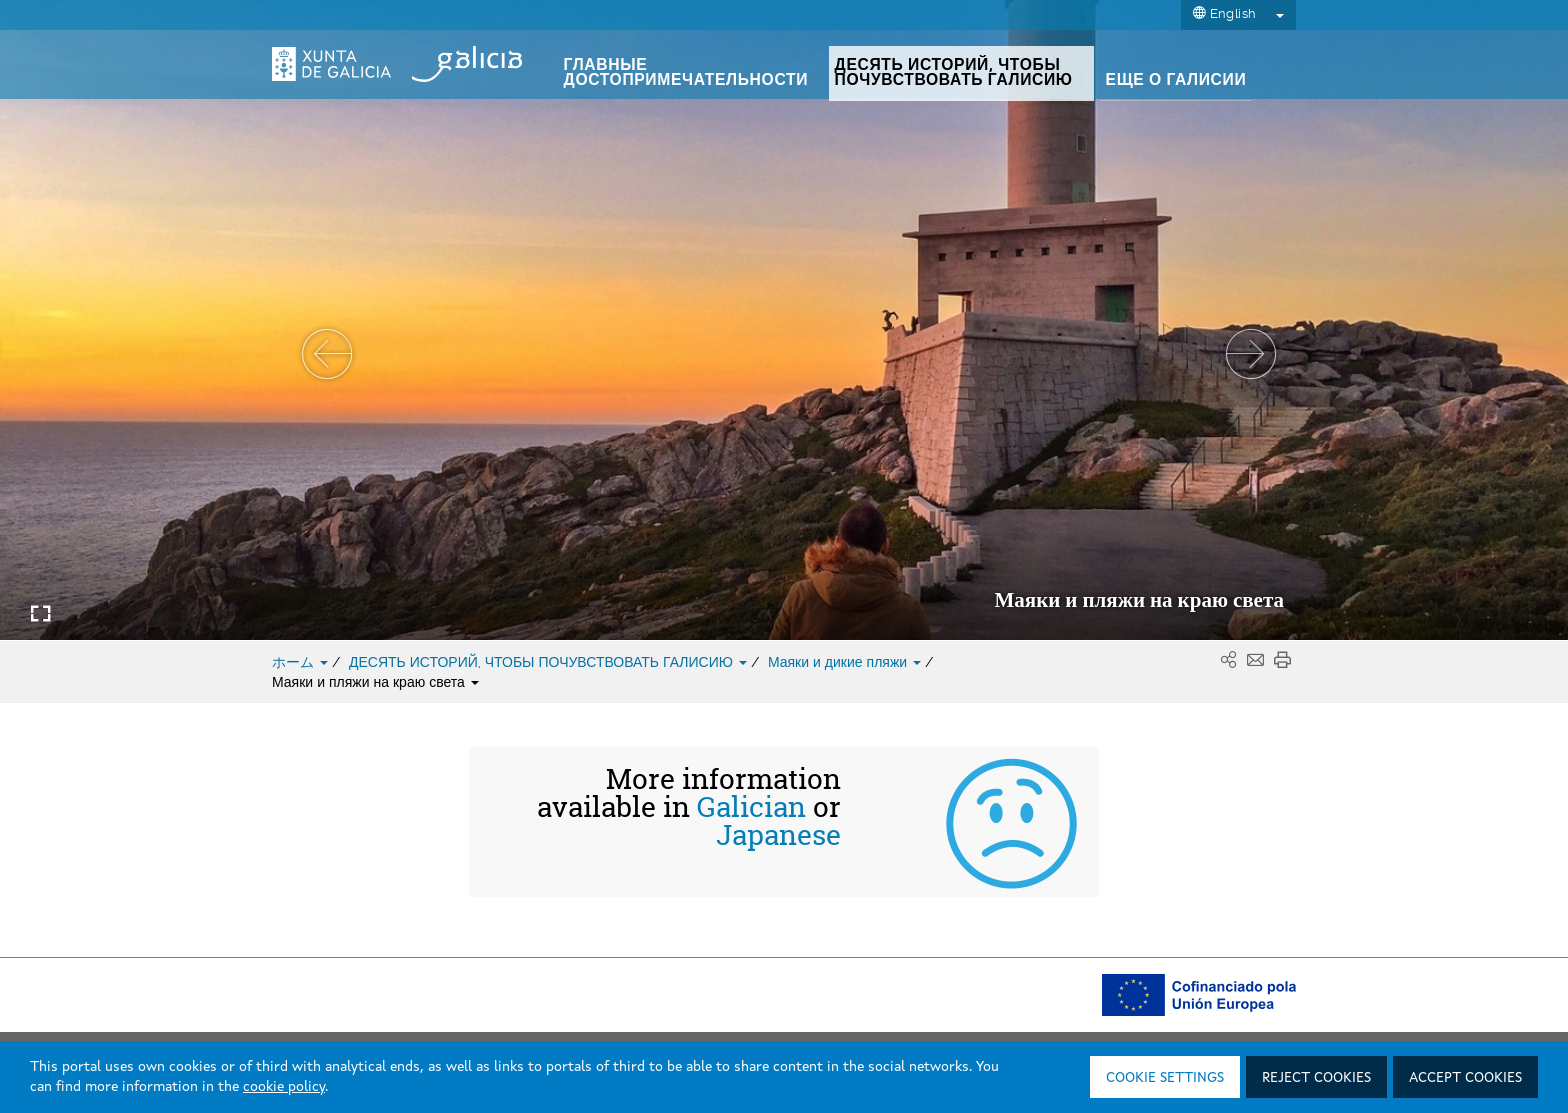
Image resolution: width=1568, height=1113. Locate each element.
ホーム (302, 662)
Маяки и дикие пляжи (846, 662)
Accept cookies (1465, 1078)
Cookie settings (1165, 1078)
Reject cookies (1316, 1078)
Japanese (778, 835)
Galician (751, 807)
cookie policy (284, 1087)
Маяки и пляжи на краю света (375, 682)
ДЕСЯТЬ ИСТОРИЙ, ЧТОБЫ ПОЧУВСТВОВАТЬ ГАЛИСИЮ (550, 662)
